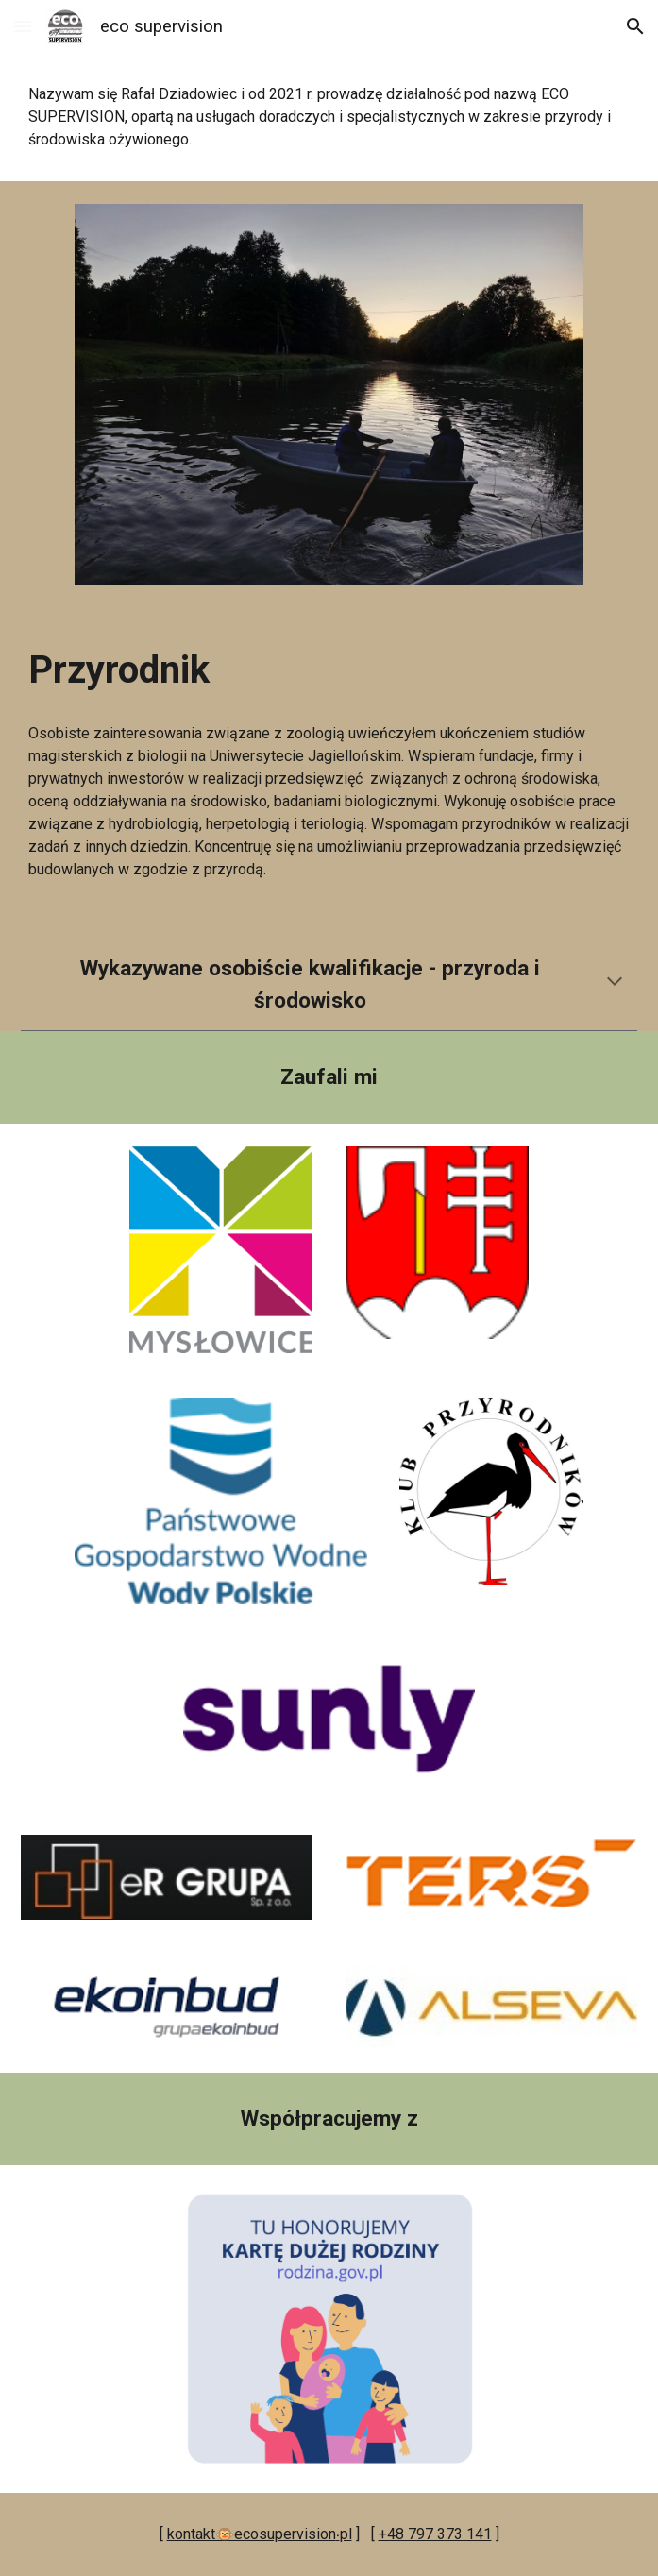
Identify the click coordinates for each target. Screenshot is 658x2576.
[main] (329, 117)
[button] (22, 26)
